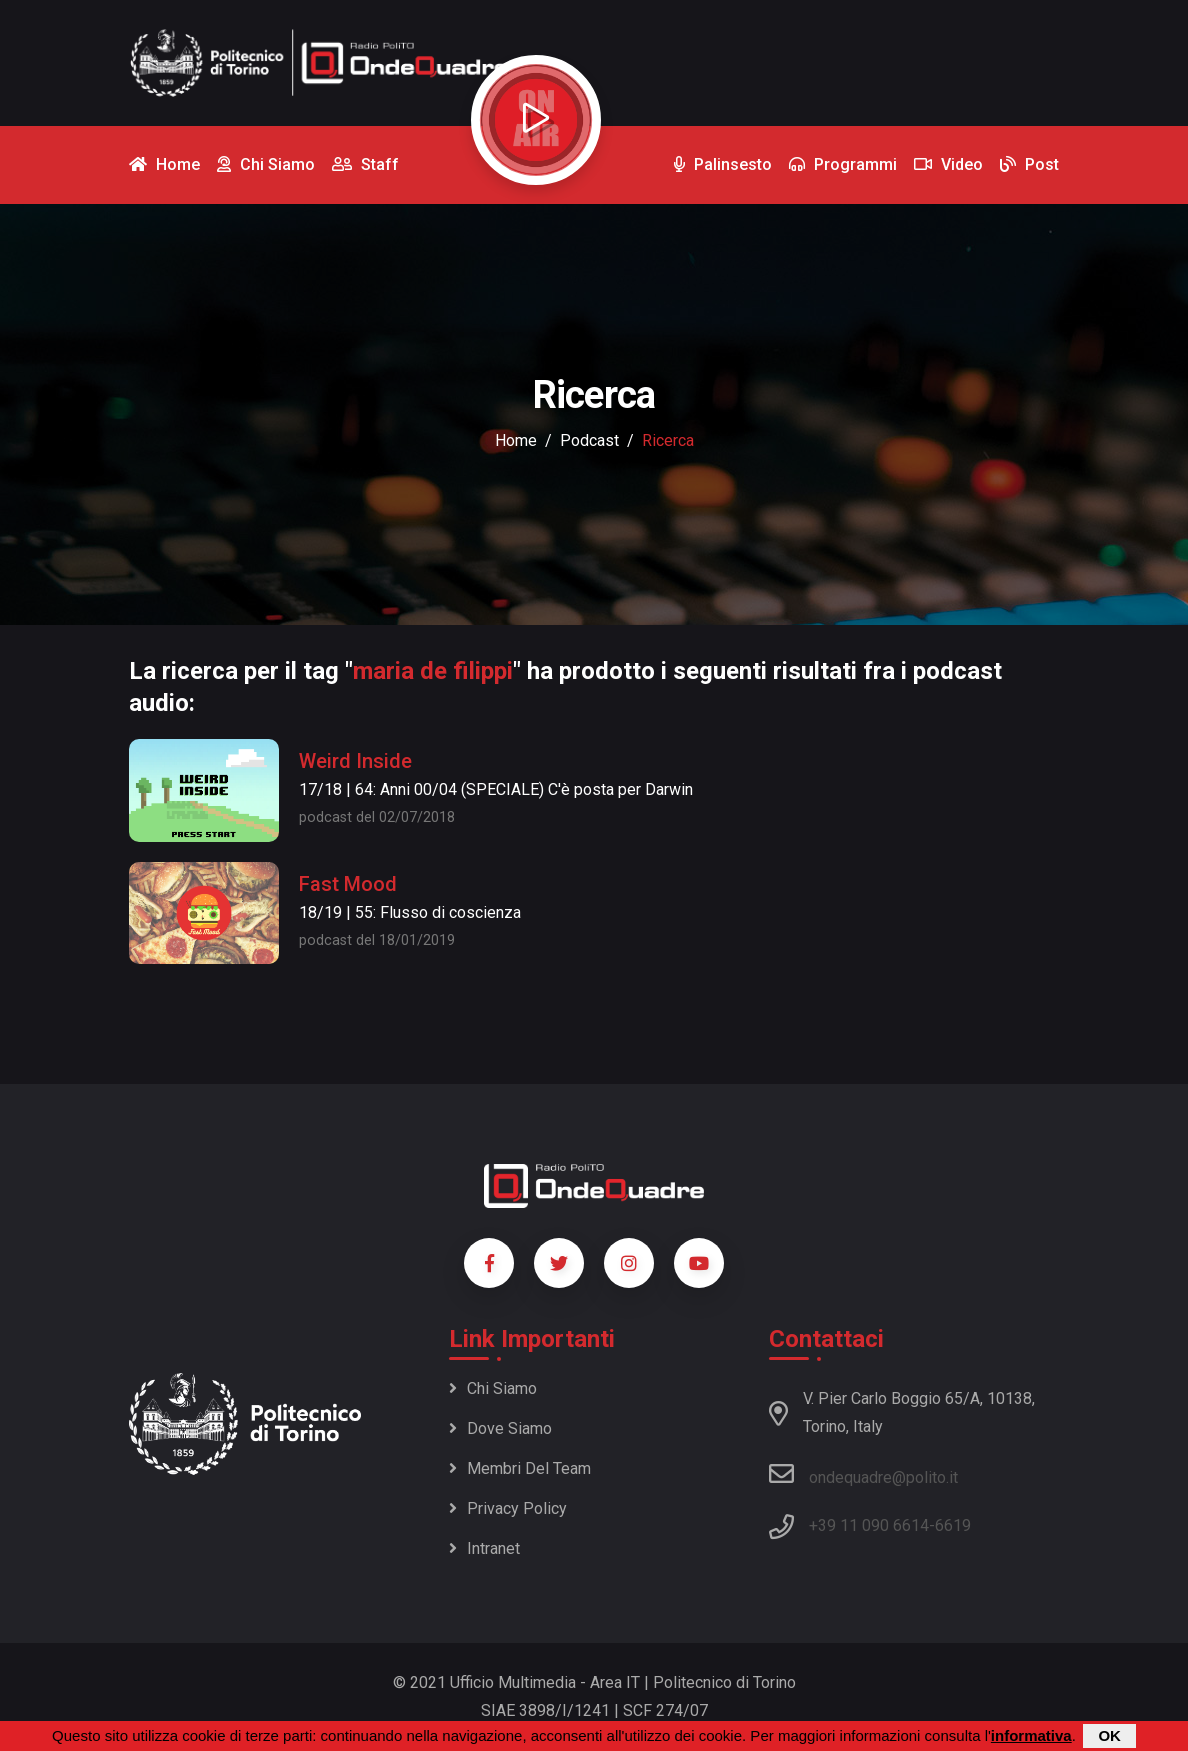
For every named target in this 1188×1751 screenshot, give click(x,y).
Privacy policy (508, 1508)
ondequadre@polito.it (863, 1474)
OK (1109, 1736)
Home (516, 440)
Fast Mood (348, 884)
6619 (953, 1525)
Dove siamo (500, 1428)
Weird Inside (355, 761)
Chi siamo (493, 1388)
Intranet (484, 1548)
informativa (1031, 1736)
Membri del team (520, 1468)
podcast (589, 440)
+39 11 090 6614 (869, 1525)
